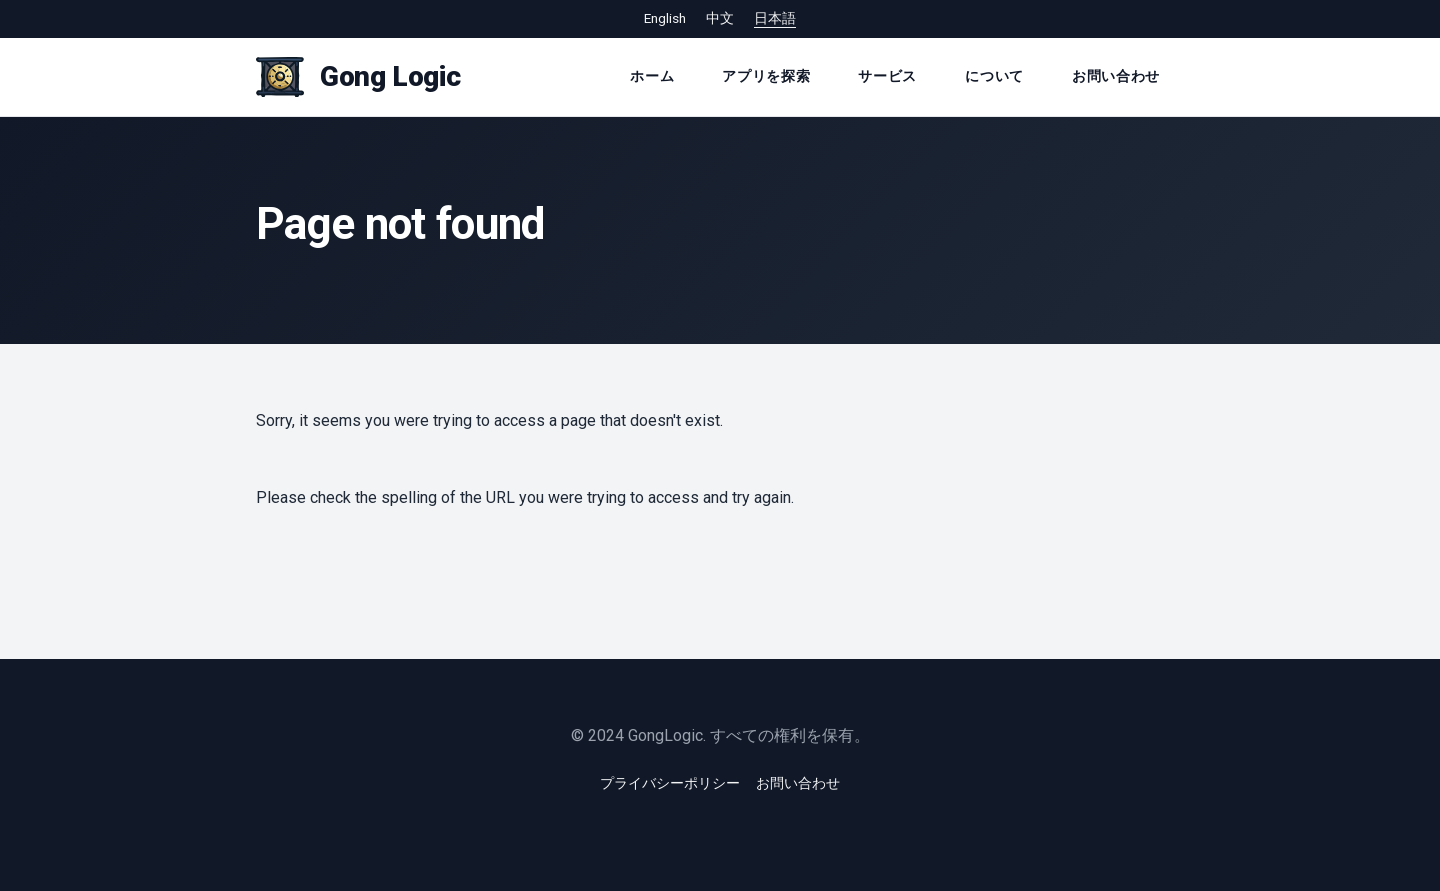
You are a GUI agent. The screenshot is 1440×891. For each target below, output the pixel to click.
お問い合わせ (1116, 76)
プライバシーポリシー (670, 783)
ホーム (652, 76)
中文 (720, 18)
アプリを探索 (766, 76)
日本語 (775, 18)
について (994, 76)
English (665, 18)
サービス (887, 76)
